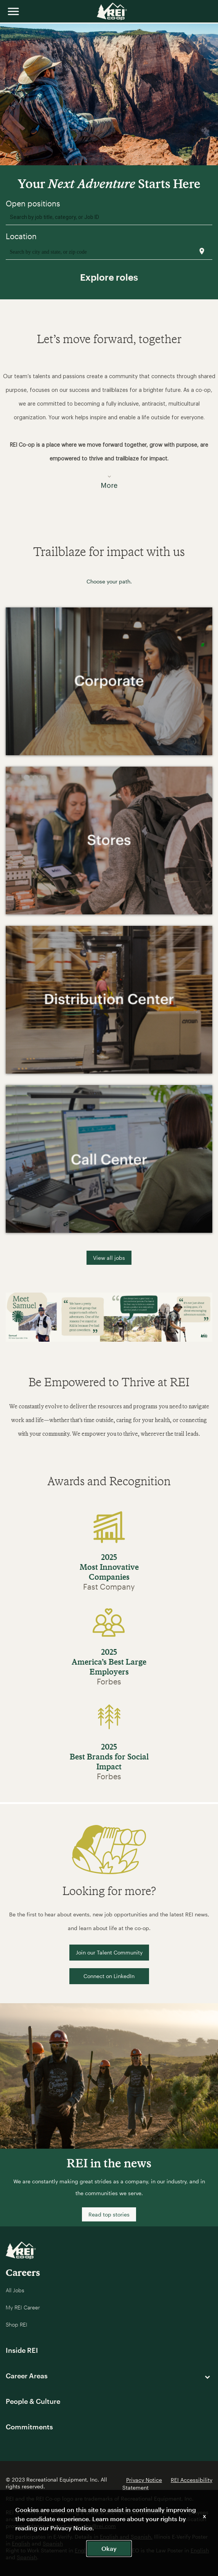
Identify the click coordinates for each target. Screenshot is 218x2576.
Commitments (29, 2427)
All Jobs (15, 2290)
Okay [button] (109, 2548)
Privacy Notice (144, 2480)
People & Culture (33, 2401)
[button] (109, 425)
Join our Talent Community (109, 1952)
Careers (23, 2272)
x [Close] (204, 2515)
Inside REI (22, 2350)
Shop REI (16, 2324)
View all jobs (109, 1257)
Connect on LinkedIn (109, 1976)
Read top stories (109, 2214)
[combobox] (109, 217)
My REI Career (23, 2307)
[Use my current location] (201, 251)
